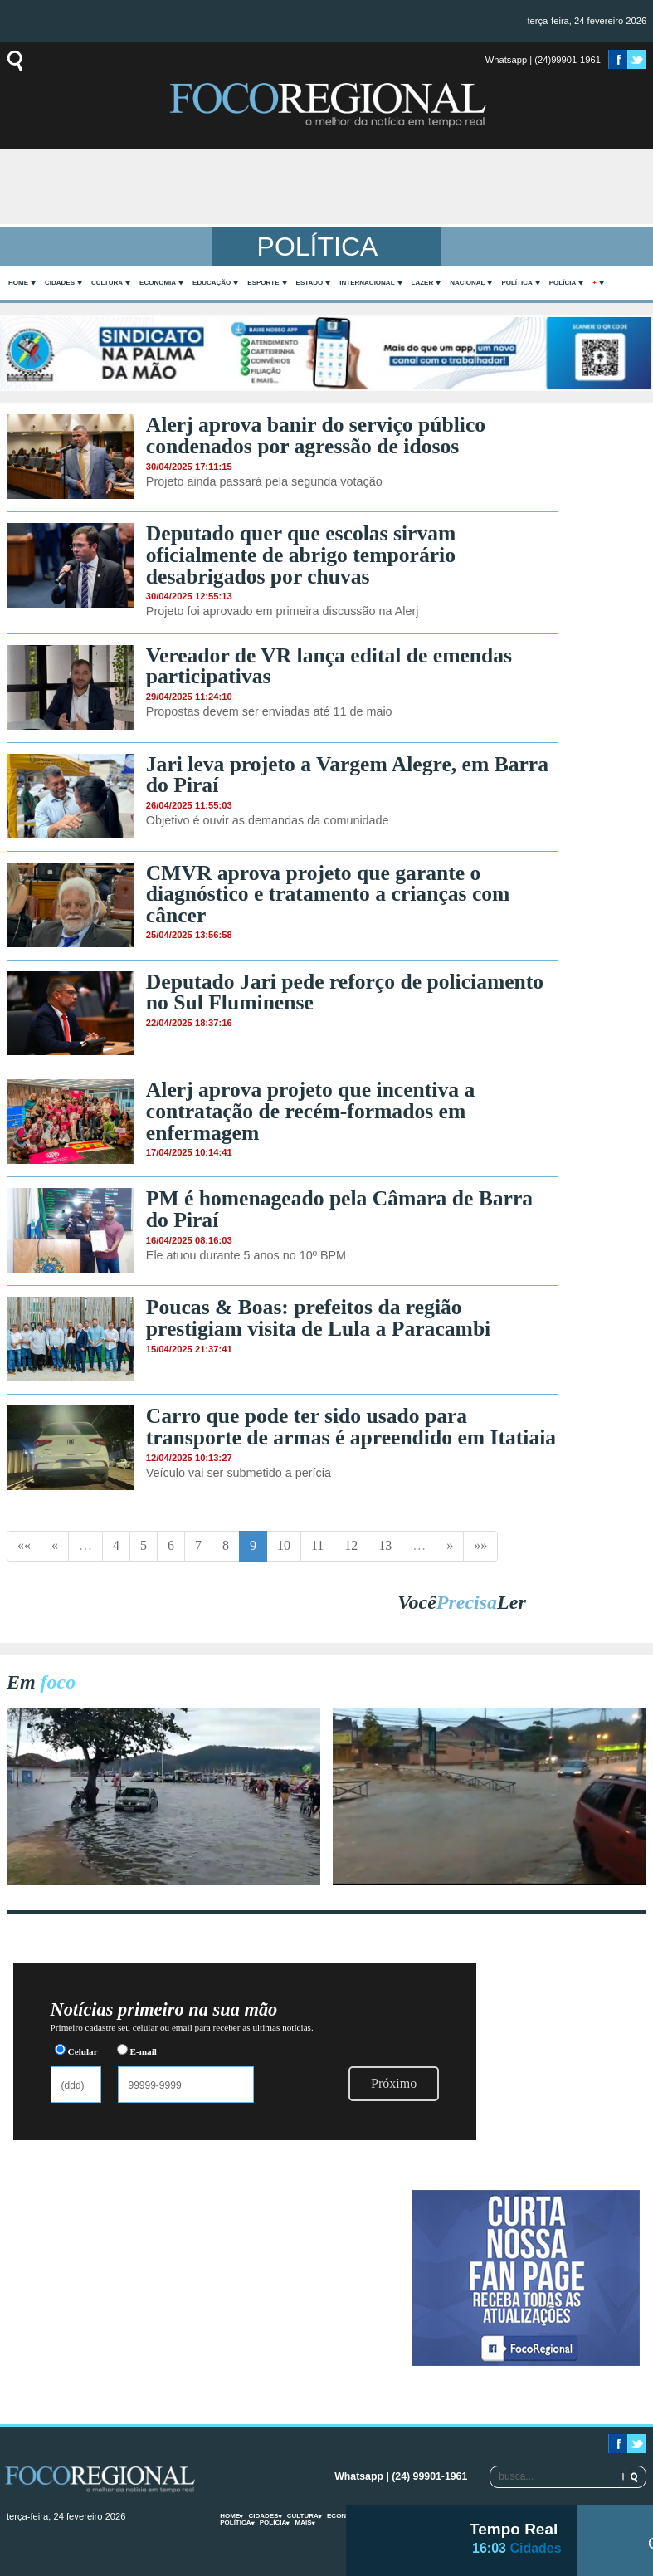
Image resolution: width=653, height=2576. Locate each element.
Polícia (562, 282)
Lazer (423, 282)
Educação (211, 282)
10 (283, 1545)
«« (24, 1545)
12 (351, 1545)
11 (317, 1545)
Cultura (107, 282)
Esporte (263, 282)
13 (385, 1545)
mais (303, 2522)
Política (516, 282)
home (18, 282)
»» (480, 1545)
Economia (157, 282)
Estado (310, 282)
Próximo (394, 2083)
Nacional (467, 282)
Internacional (366, 282)
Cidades (60, 282)
